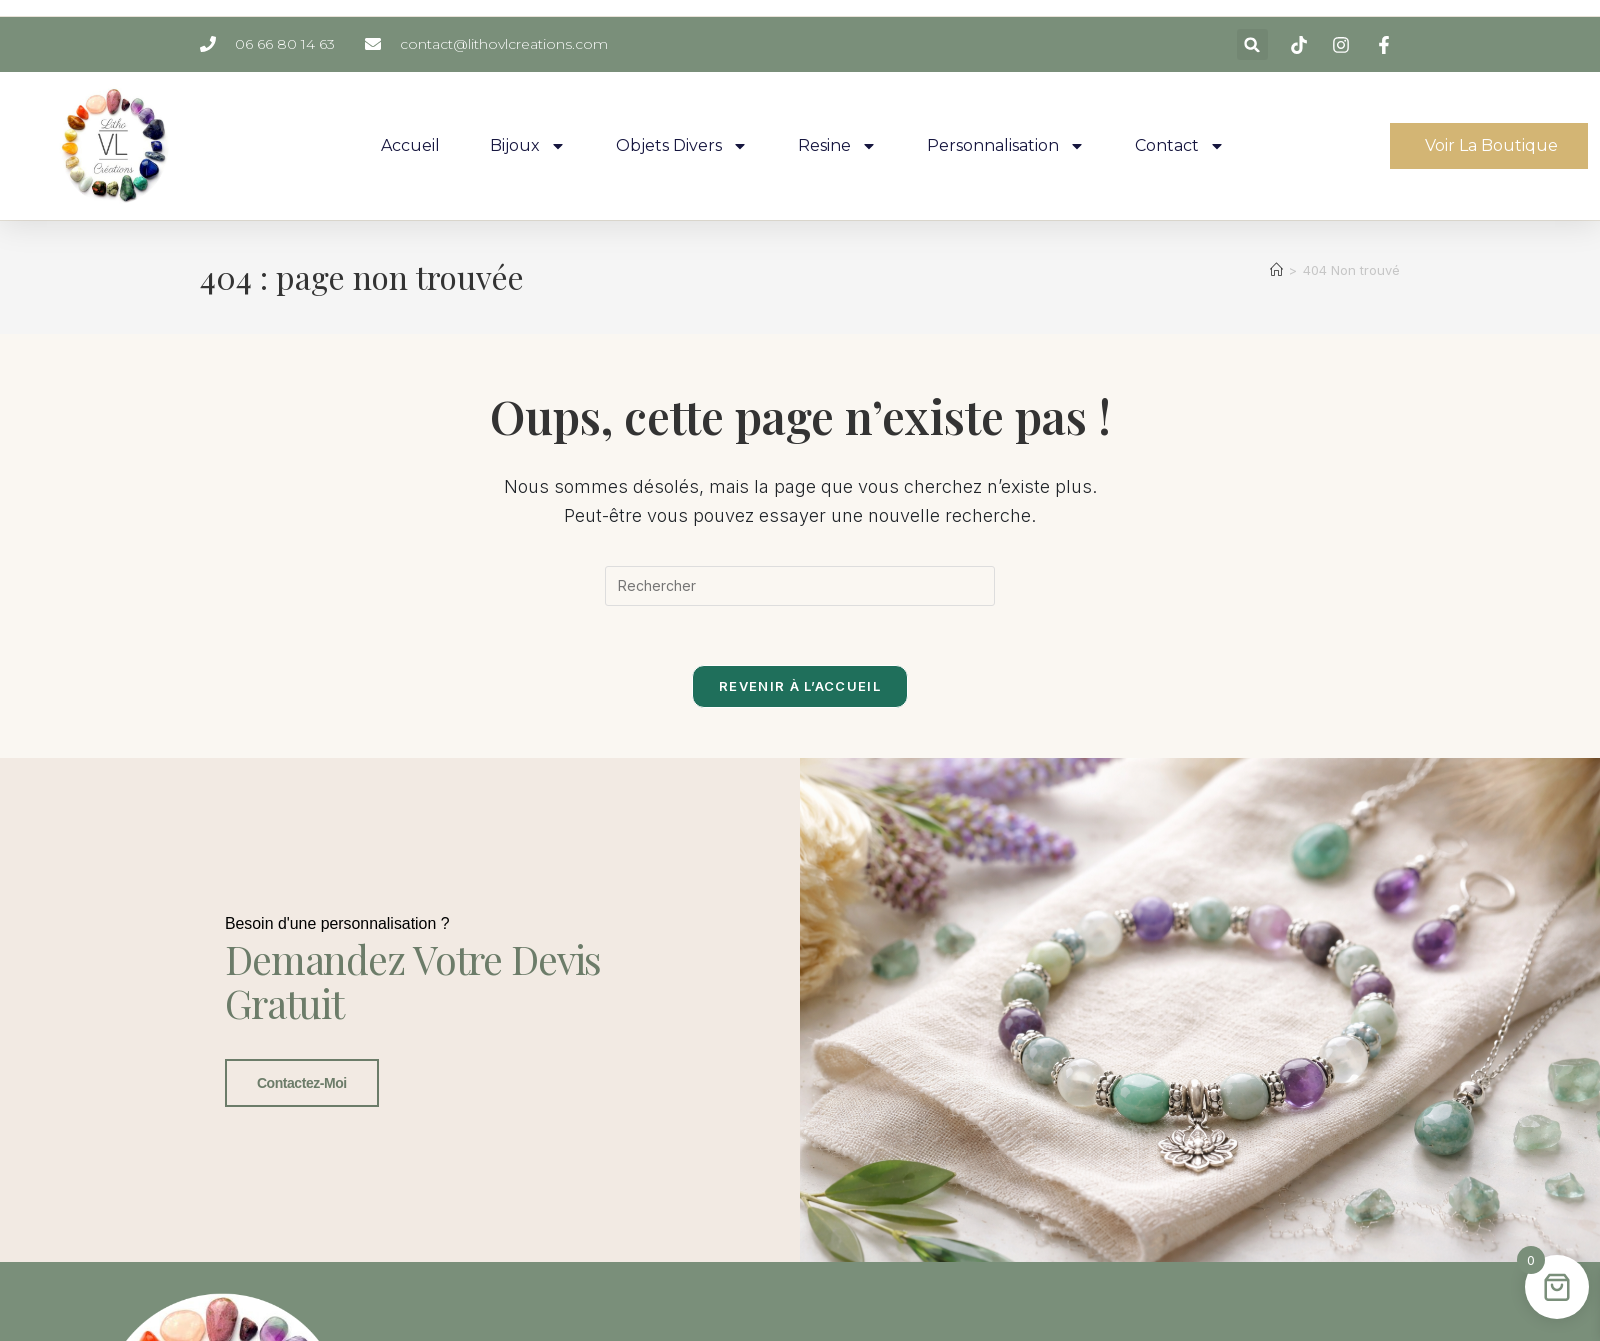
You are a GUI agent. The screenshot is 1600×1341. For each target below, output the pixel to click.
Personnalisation (1006, 146)
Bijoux (528, 146)
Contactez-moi (301, 1100)
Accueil (410, 145)
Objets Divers (682, 146)
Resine (837, 146)
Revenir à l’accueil (800, 687)
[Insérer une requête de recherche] (800, 586)
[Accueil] (1276, 270)
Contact (1180, 146)
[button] (1252, 44)
